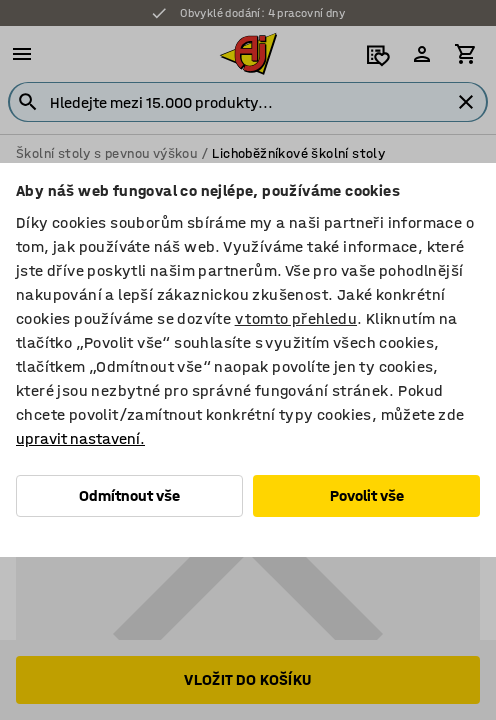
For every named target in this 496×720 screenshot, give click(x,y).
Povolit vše (367, 495)
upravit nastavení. (80, 438)
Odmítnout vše (129, 495)
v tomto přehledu (296, 318)
